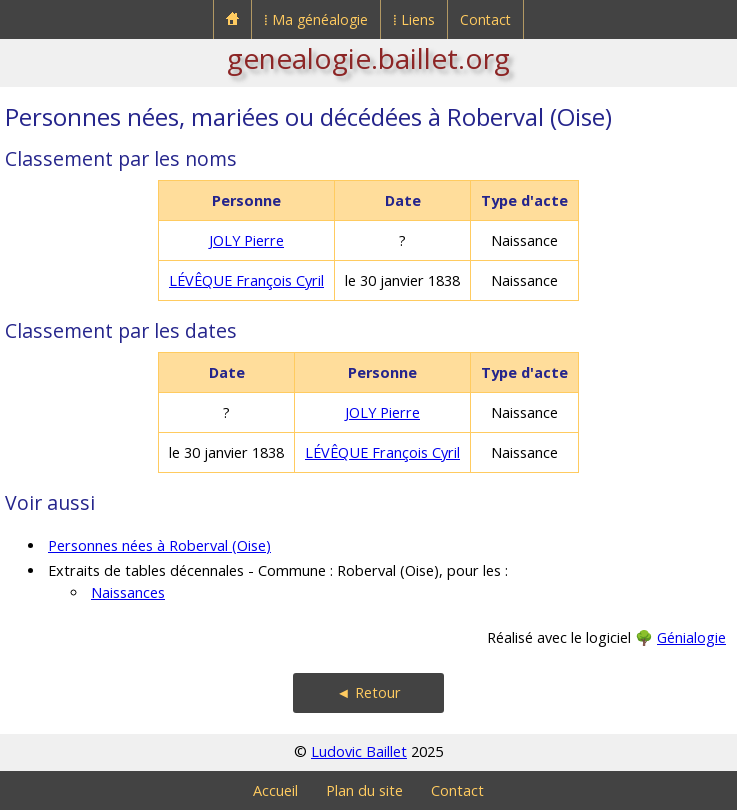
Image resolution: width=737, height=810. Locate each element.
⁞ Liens (414, 19)
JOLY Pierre (246, 240)
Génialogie (691, 637)
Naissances (128, 592)
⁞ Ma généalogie (316, 19)
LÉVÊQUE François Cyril (246, 280)
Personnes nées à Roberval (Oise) (159, 545)
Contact (485, 19)
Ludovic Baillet (359, 751)
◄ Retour (368, 692)
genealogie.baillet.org (368, 58)
